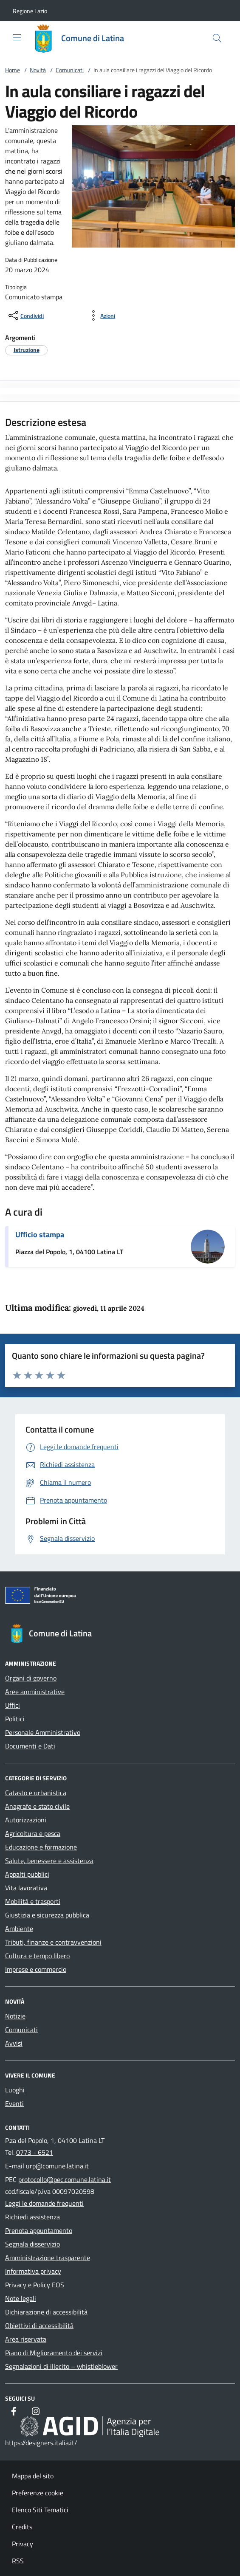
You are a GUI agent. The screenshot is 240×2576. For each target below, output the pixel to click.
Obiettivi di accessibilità (39, 2325)
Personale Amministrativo (42, 1732)
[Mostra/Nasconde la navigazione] (17, 37)
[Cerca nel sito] (217, 38)
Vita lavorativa (26, 1888)
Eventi (14, 2103)
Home (12, 69)
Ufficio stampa (39, 1234)
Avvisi (14, 2043)
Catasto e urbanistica (35, 1793)
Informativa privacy (33, 2271)
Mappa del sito (33, 2476)
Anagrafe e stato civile (37, 1806)
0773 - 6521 (34, 2152)
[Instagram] (35, 2411)
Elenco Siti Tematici (40, 2510)
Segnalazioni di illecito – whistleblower (61, 2366)
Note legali (20, 2298)
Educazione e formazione (41, 1847)
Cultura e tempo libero (37, 1956)
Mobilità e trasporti (32, 1901)
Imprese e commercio (35, 1969)
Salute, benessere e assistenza (49, 1860)
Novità (38, 69)
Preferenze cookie (37, 2493)
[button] (30, 11)
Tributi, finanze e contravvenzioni (53, 1942)
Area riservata (25, 2339)
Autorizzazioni (25, 1820)
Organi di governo (30, 1678)
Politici (15, 1719)
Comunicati (70, 69)
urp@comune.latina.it (57, 2166)
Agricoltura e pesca (32, 1833)
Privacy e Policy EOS (34, 2285)
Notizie (15, 2016)
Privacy (22, 2544)
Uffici (12, 1705)
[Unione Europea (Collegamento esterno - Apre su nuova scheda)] (120, 1597)
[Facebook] (13, 2411)
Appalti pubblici (27, 1874)
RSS (18, 2561)
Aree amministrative (35, 1691)
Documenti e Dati (30, 1746)
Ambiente (19, 1928)
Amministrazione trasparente (47, 2257)
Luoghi (15, 2090)
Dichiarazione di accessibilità (46, 2312)
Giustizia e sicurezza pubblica (47, 1915)
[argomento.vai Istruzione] (27, 349)
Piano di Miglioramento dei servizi (53, 2353)
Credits (22, 2527)
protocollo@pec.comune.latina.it (64, 2179)
